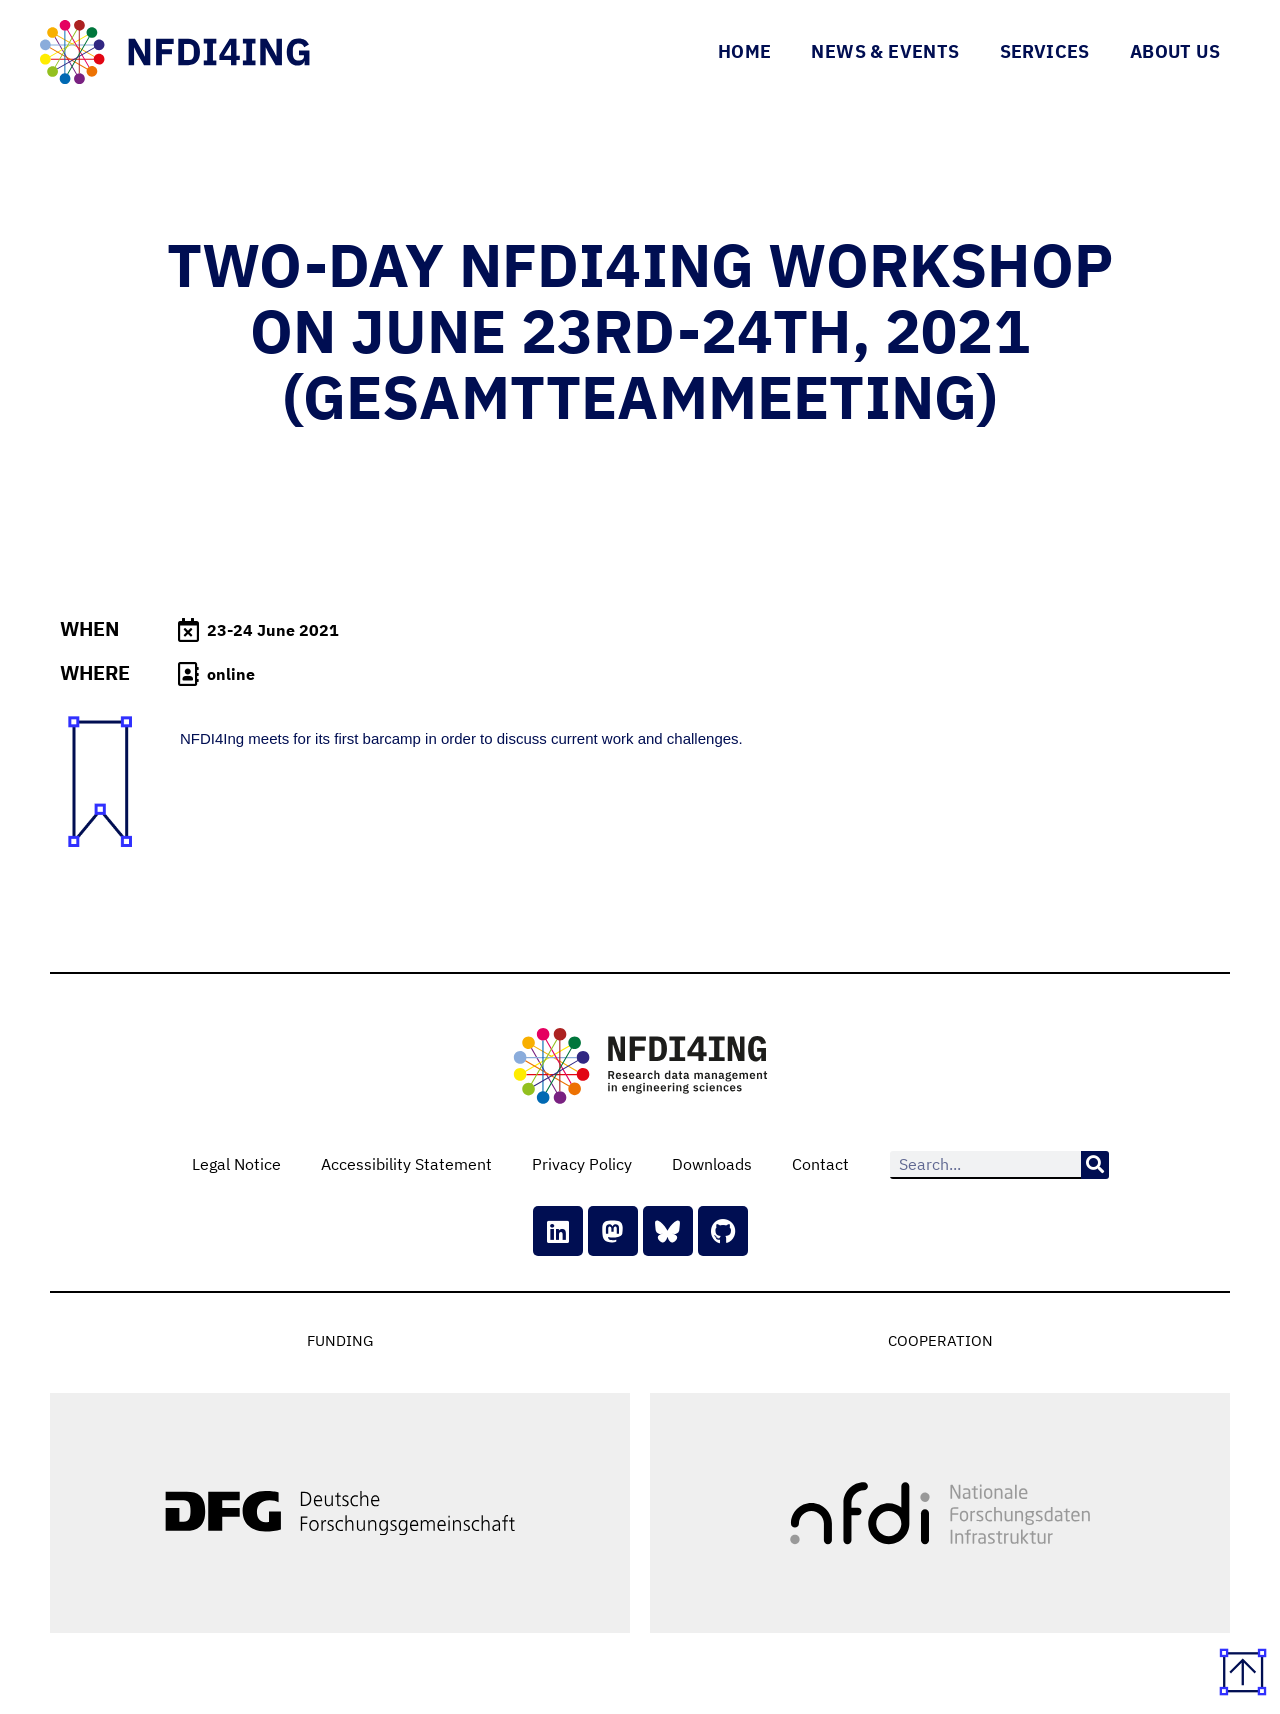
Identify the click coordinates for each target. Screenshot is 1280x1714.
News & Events (885, 51)
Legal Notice (236, 1164)
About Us (1175, 51)
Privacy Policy (582, 1164)
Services (1045, 51)
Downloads (712, 1164)
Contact (820, 1164)
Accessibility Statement (406, 1164)
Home (745, 51)
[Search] (1095, 1165)
